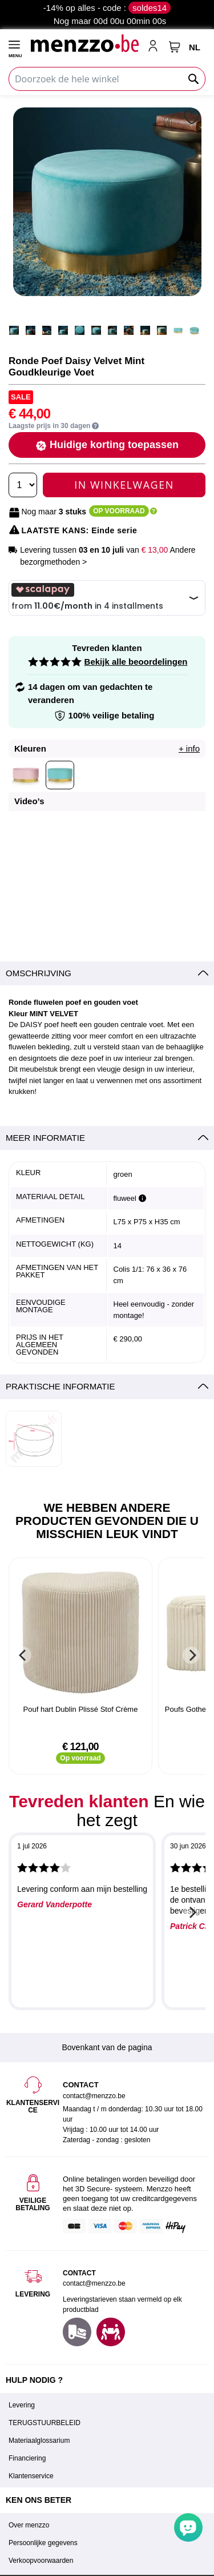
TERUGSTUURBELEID (44, 2423)
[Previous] (22, 1655)
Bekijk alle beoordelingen (136, 661)
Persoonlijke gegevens (43, 2543)
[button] (193, 117)
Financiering (27, 2458)
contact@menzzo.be (94, 2283)
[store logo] (84, 43)
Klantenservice (31, 2476)
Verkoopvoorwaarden (41, 2561)
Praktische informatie (60, 1386)
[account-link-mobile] (155, 47)
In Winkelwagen (124, 485)
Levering (22, 2405)
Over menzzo (29, 2525)
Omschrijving (38, 973)
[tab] (107, 973)
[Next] (191, 1655)
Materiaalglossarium (39, 2441)
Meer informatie (45, 1138)
